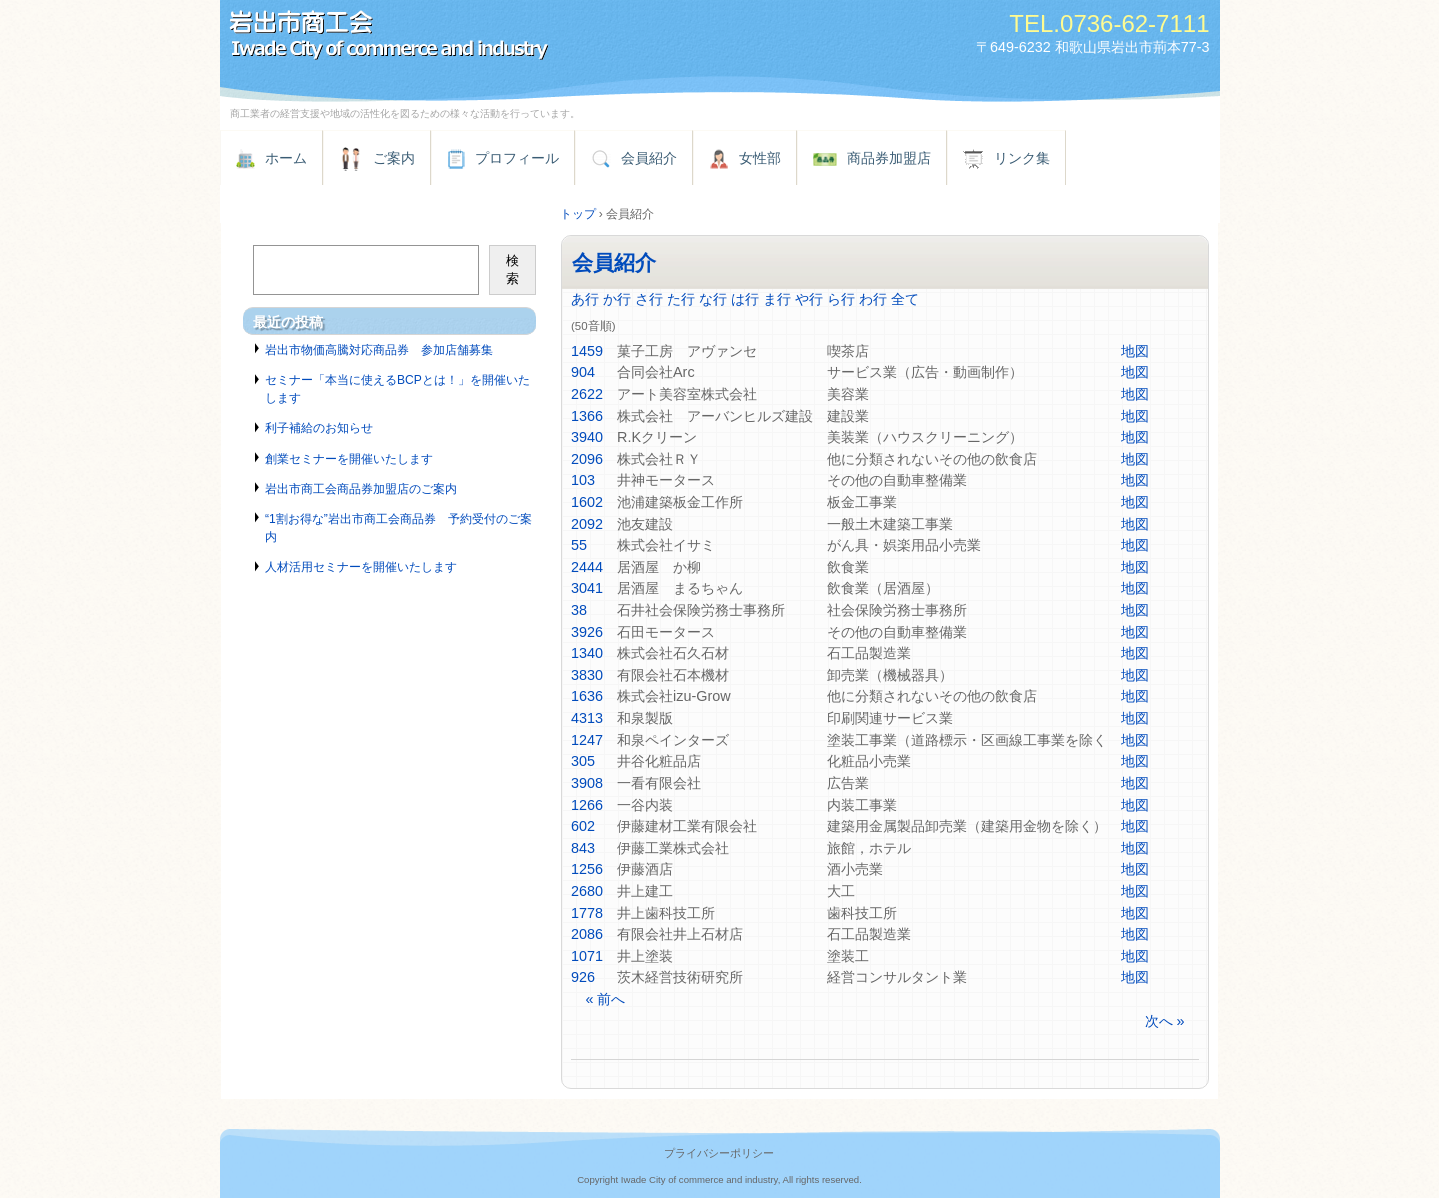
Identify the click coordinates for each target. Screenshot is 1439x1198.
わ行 (873, 299)
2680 (587, 891)
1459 (587, 351)
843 (583, 848)
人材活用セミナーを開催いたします (361, 567)
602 (583, 826)
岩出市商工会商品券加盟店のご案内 (361, 489)
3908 (587, 783)
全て (905, 299)
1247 (587, 740)
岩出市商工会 (450, 37)
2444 (587, 567)
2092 (587, 524)
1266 (587, 805)
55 (579, 545)
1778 (587, 913)
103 (583, 480)
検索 (512, 269)
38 (579, 610)
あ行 (585, 299)
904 (583, 372)
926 (583, 977)
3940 (587, 437)
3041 (587, 588)
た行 (681, 299)
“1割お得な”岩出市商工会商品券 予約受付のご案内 (398, 528)
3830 (587, 675)
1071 (587, 956)
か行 (617, 299)
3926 (587, 632)
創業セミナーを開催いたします (349, 459)
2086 (587, 934)
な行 (713, 299)
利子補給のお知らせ (319, 428)
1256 (587, 869)
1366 (587, 416)
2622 (587, 394)
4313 (587, 718)
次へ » (1165, 1021)
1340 (587, 653)
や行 (809, 299)
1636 (587, 696)
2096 (587, 459)
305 (583, 761)
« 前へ (605, 999)
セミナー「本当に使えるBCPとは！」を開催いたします (397, 389)
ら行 (841, 299)
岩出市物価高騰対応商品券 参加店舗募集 (379, 350)
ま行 (777, 299)
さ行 (649, 299)
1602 (587, 502)
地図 (1135, 351)
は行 (745, 299)
